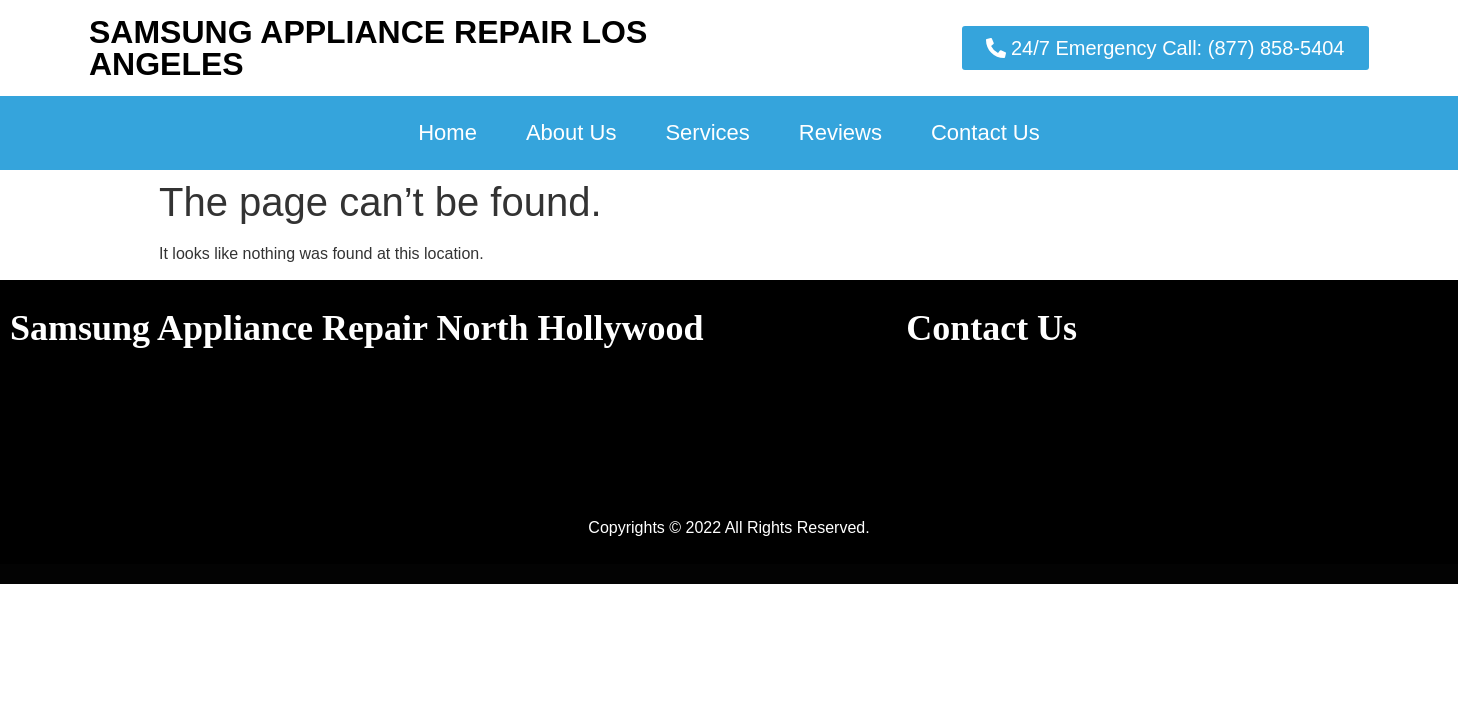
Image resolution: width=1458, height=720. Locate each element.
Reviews (840, 132)
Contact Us (985, 132)
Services (707, 132)
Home (447, 132)
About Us (571, 132)
